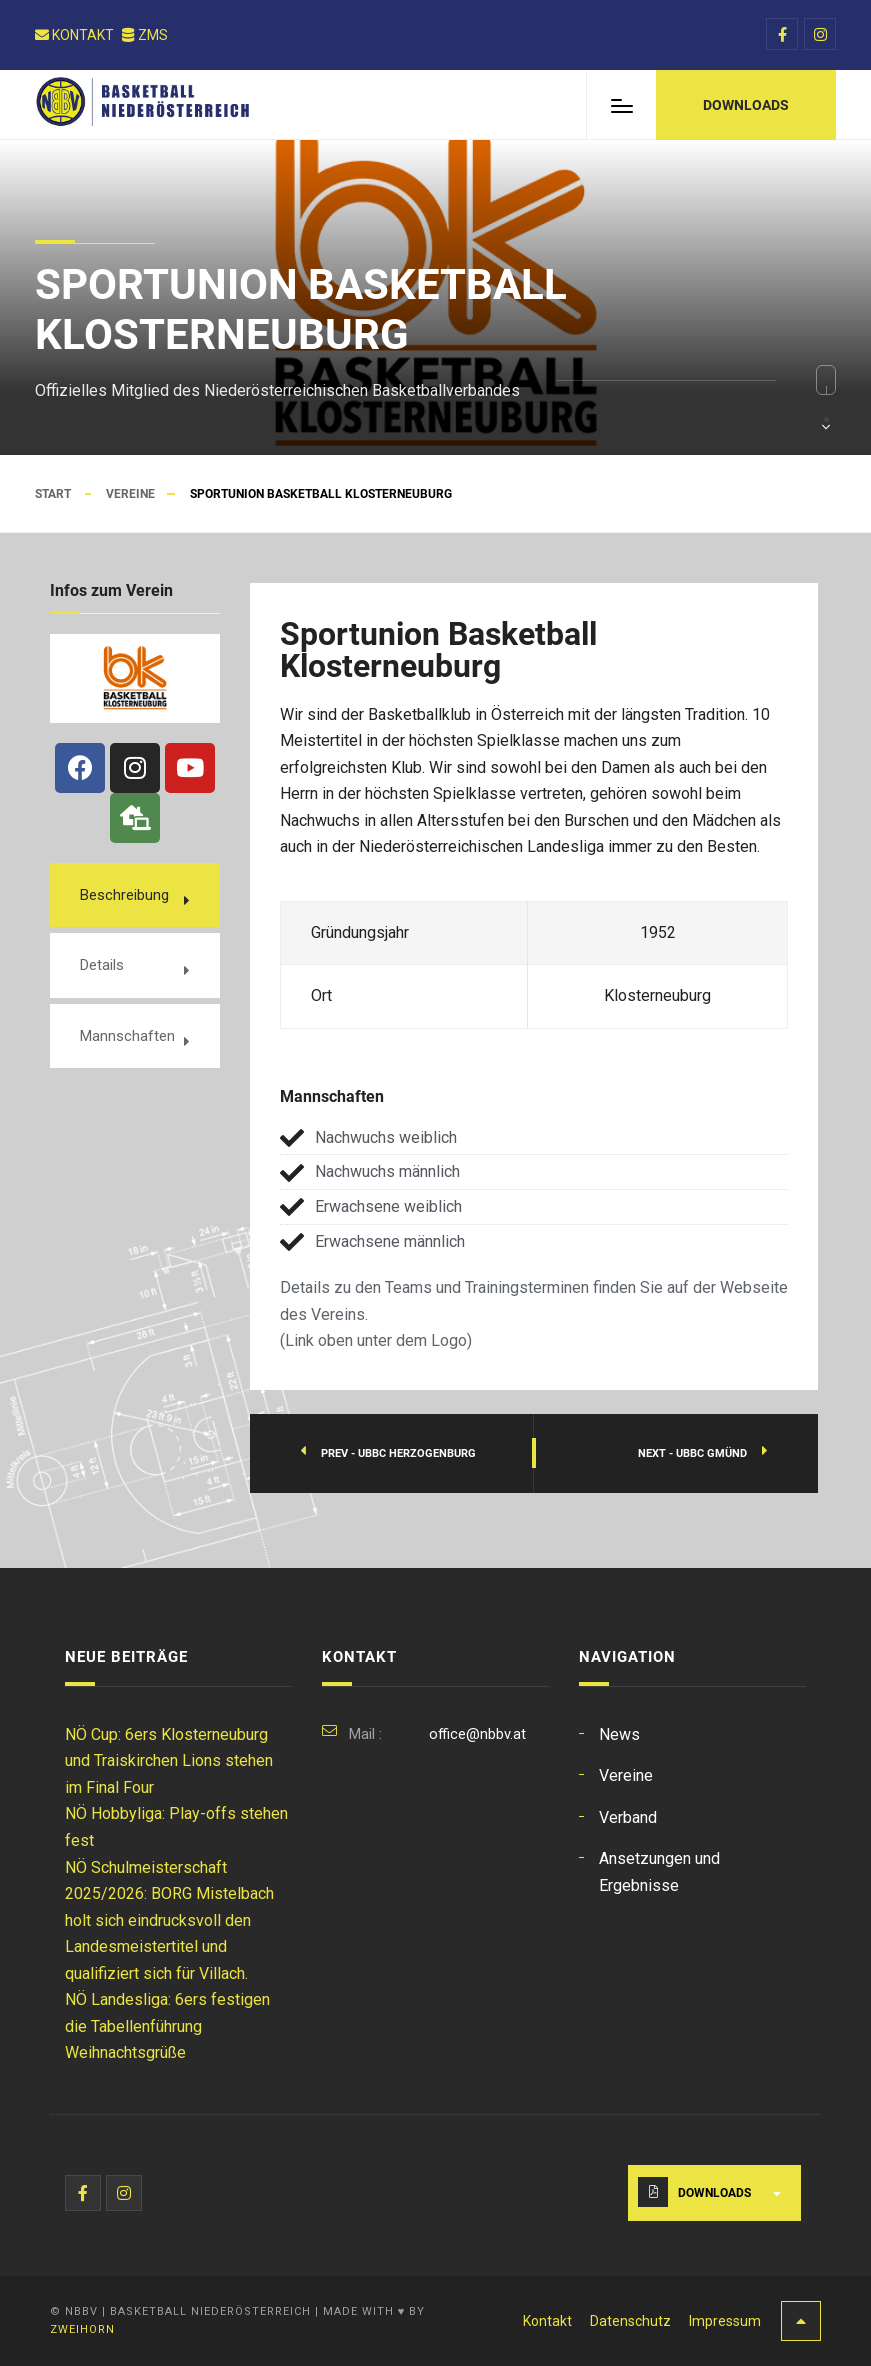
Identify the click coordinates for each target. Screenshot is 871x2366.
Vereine (130, 494)
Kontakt (75, 35)
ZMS (145, 35)
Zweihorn (82, 2329)
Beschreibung (124, 895)
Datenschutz (630, 2321)
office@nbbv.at (477, 1734)
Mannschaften (127, 1036)
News (619, 1734)
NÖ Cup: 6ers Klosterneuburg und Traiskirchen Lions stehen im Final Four (169, 1761)
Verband (628, 1817)
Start (53, 494)
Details (102, 965)
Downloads (714, 2193)
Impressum (725, 2321)
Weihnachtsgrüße (125, 2052)
